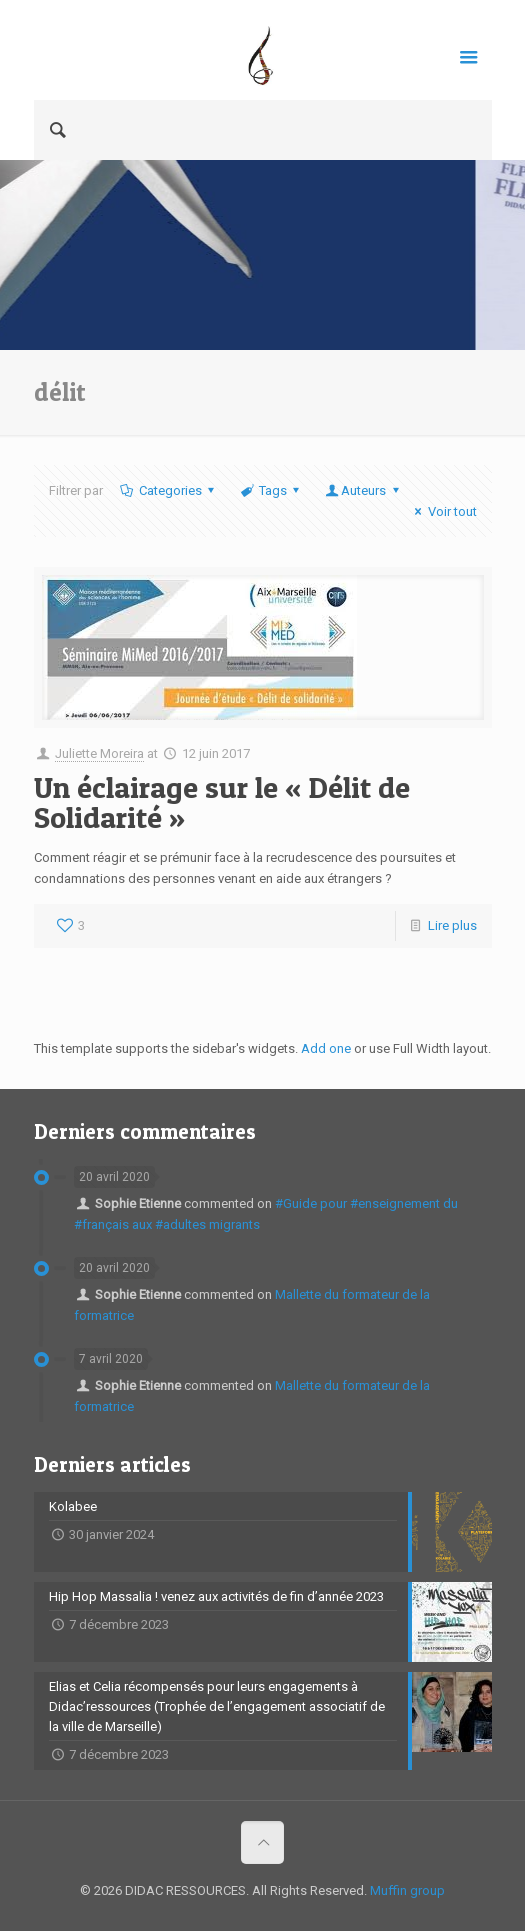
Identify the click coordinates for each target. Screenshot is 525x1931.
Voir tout (442, 511)
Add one (326, 1048)
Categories (169, 490)
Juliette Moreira (99, 753)
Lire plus (452, 925)
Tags (271, 490)
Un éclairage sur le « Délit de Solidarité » (222, 802)
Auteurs (363, 490)
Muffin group (407, 1890)
